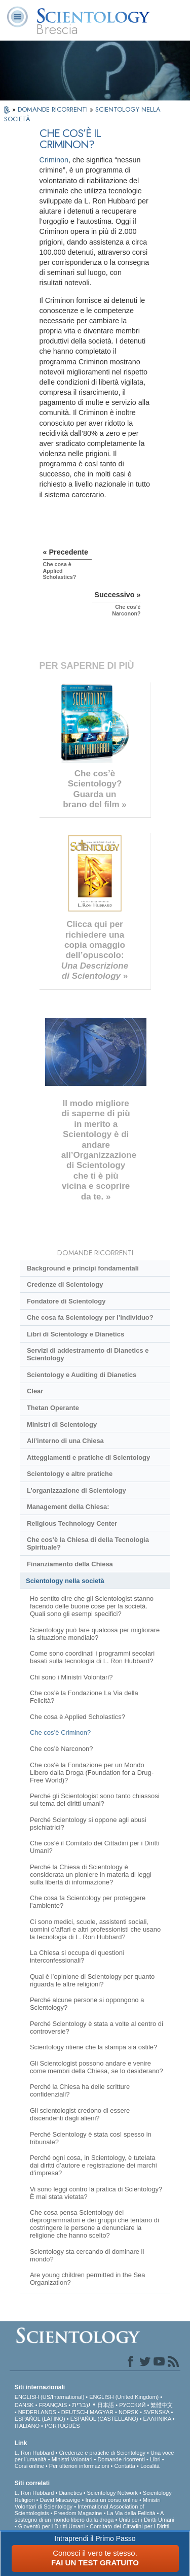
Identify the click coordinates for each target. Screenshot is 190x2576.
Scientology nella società (65, 1581)
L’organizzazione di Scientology (76, 1490)
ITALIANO (27, 2426)
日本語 (105, 2405)
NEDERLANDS (37, 2412)
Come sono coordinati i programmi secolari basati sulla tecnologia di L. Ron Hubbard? (92, 1657)
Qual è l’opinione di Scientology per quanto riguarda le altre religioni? (92, 1980)
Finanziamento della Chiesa (70, 1564)
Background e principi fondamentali (83, 1268)
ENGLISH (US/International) (50, 2397)
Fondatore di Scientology (66, 1301)
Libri (155, 2459)
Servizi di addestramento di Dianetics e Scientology (87, 1354)
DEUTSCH (74, 2412)
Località (150, 2466)
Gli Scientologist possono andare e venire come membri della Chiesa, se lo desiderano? (96, 2067)
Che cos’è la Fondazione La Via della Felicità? (84, 1696)
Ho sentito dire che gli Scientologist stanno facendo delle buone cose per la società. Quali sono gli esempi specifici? (92, 1606)
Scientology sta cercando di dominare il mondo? (87, 2255)
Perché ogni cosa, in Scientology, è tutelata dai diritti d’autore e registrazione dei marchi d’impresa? (93, 2165)
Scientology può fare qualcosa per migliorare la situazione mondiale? (95, 1633)
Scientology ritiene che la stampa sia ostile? (93, 2047)
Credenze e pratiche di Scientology (102, 2453)
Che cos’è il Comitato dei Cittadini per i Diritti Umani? (95, 1846)
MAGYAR (101, 2412)
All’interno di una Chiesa (65, 1441)
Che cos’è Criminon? (60, 1732)
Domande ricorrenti (121, 2459)
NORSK (128, 2412)
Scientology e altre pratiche (69, 1474)
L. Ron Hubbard (34, 2453)
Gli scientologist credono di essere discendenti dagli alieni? (80, 2114)
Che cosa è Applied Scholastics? (77, 1717)
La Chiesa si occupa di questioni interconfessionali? (77, 1956)
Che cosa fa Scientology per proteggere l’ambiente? (87, 1901)
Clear (35, 1391)
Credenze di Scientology (65, 1284)
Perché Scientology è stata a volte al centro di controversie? (96, 2027)
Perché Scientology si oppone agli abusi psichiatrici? (88, 1823)
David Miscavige (60, 2500)
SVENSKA (156, 2412)
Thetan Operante (53, 1408)
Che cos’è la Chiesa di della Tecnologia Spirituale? (88, 1543)
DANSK (24, 2405)
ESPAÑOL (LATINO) (40, 2419)
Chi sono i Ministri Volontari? (71, 1677)
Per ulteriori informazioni (79, 2466)
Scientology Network (112, 2493)
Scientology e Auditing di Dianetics (81, 1375)
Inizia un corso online (112, 2500)
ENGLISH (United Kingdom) (124, 2397)
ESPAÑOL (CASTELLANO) (104, 2419)
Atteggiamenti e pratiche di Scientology (88, 1457)
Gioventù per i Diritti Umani (51, 2526)
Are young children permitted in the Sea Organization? (87, 2278)
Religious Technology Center (72, 1523)
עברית (81, 2404)
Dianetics (70, 2493)
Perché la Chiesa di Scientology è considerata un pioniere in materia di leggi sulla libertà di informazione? (90, 1874)
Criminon (54, 160)
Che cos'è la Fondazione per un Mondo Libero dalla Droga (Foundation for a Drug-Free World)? (92, 1772)
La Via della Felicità (131, 2513)
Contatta (124, 2466)
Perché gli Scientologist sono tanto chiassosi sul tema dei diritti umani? (95, 1799)
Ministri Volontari (72, 2459)
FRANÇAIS (53, 2405)
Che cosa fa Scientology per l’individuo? (90, 1317)
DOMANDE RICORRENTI (54, 109)
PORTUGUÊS (62, 2426)
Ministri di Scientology (62, 1424)
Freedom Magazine (78, 2513)
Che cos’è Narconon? (61, 1749)
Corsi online (29, 2466)
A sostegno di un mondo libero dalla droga (89, 2516)
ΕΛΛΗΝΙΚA (157, 2419)
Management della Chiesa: (68, 1506)
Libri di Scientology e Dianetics (75, 1334)
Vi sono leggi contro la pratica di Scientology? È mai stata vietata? (96, 2193)
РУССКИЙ (132, 2405)
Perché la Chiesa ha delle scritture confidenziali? (80, 2090)
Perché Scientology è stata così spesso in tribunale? (90, 2138)
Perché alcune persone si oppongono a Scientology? (87, 2003)
